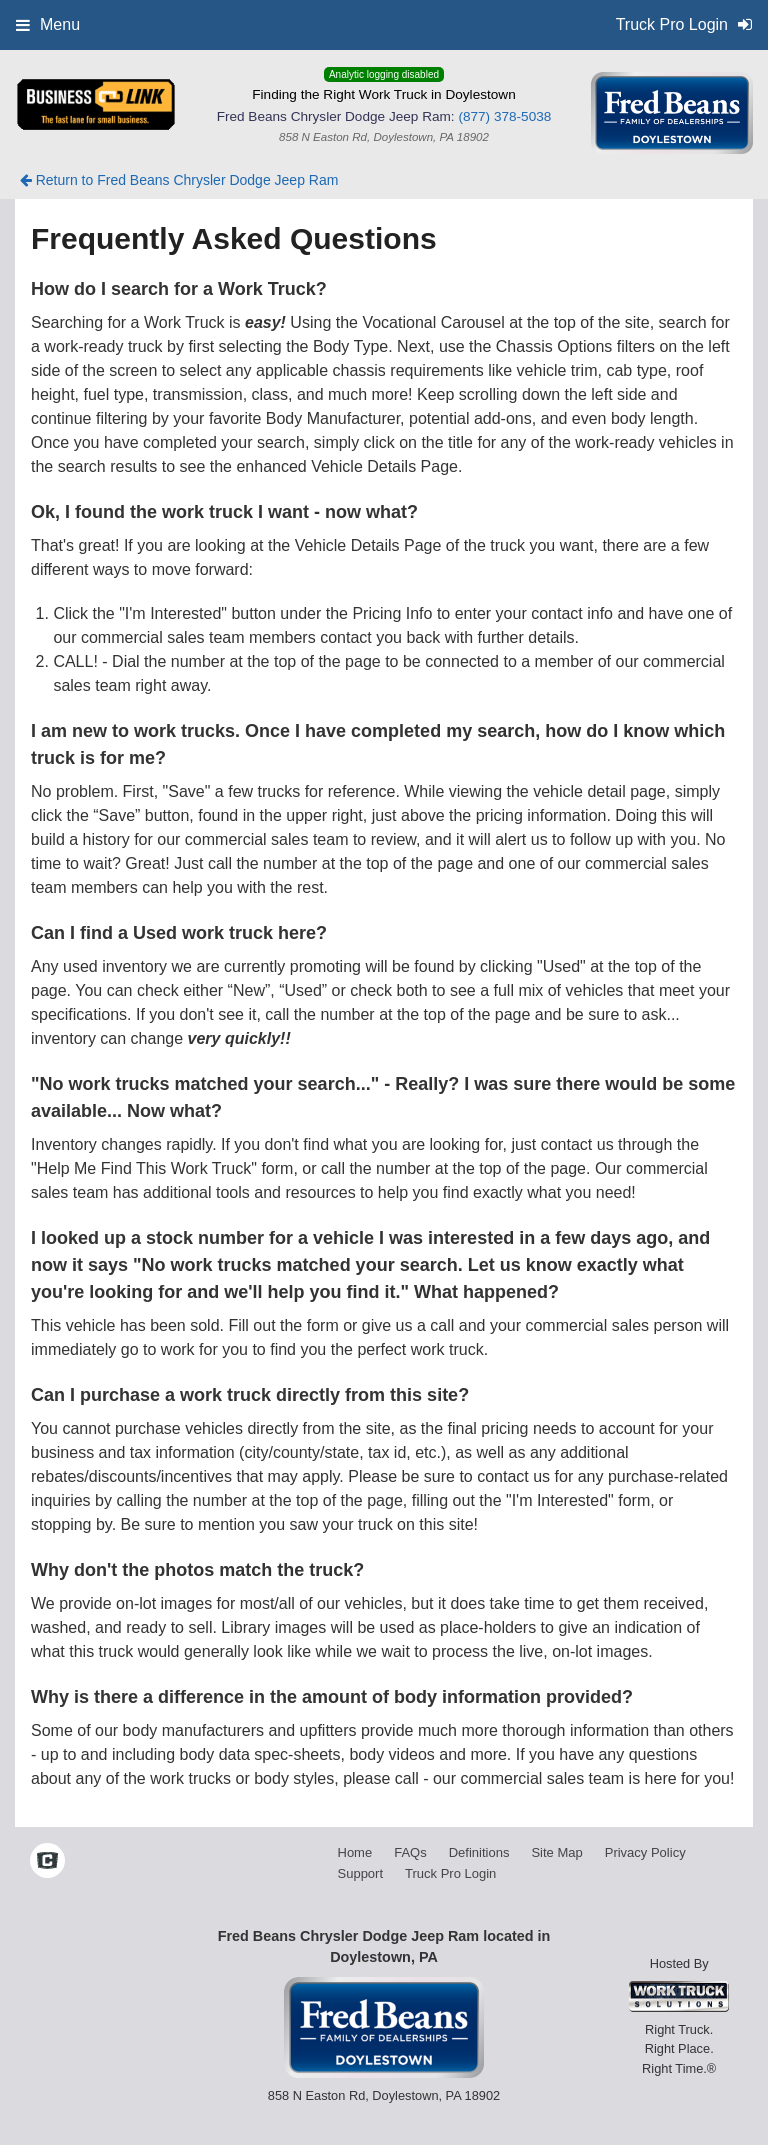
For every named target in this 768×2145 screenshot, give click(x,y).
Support (361, 1873)
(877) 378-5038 (504, 116)
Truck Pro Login (450, 1873)
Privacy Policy (645, 1852)
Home (355, 1852)
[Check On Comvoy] (47, 1863)
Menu (48, 24)
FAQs (410, 1852)
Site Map (556, 1852)
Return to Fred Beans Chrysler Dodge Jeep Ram (179, 180)
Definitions (479, 1852)
